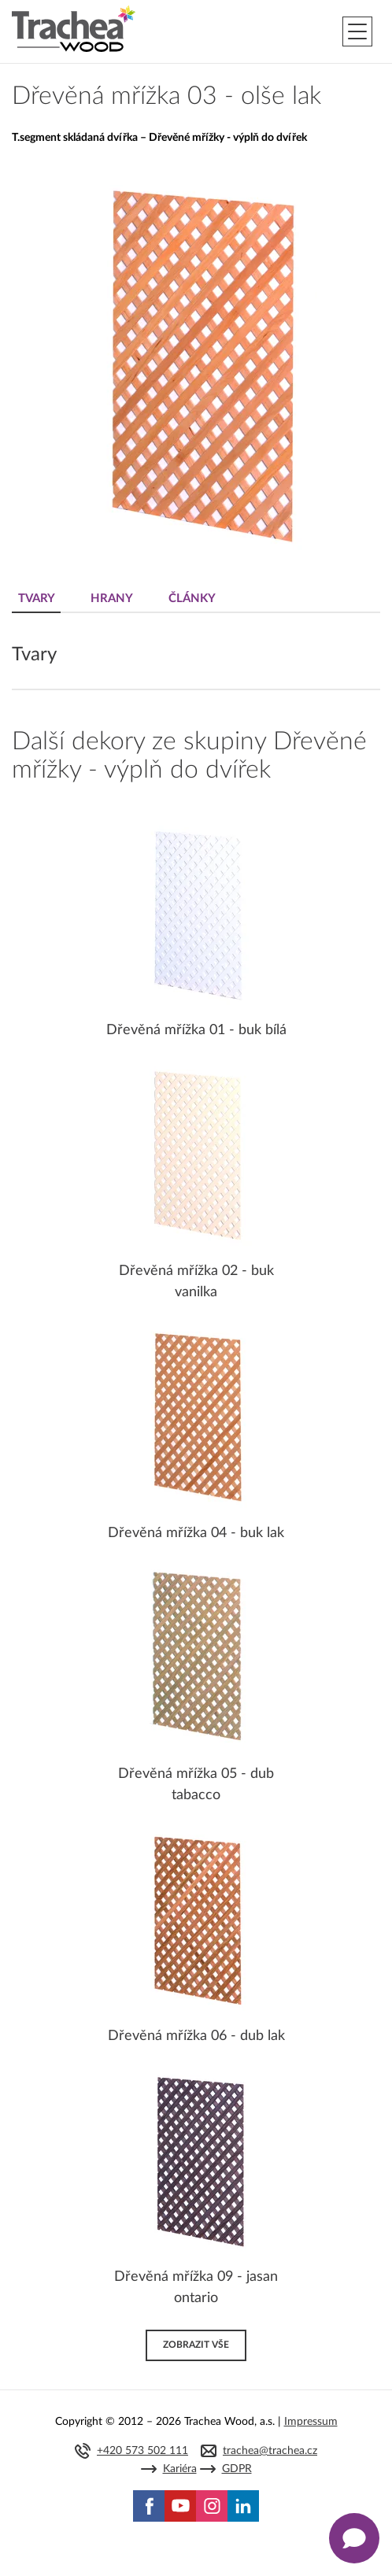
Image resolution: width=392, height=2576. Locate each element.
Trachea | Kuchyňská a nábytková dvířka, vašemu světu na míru (73, 29)
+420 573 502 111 (142, 2450)
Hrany (112, 598)
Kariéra (180, 2468)
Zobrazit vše (196, 2344)
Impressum (311, 2421)
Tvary (36, 598)
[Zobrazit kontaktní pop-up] (354, 2538)
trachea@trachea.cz (270, 2450)
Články (192, 598)
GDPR (237, 2468)
